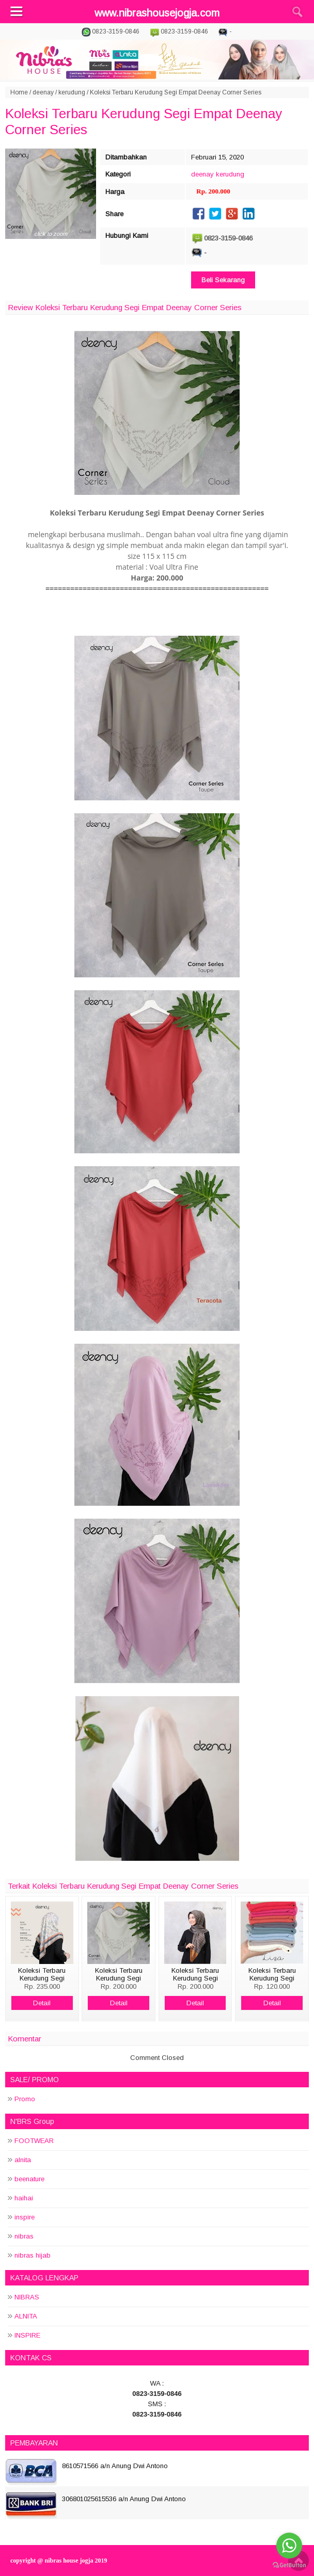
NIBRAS (26, 2297)
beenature (29, 2179)
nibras (24, 2236)
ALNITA (25, 2316)
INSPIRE (27, 2335)
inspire (24, 2217)
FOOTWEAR (34, 2141)
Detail (42, 2003)
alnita (22, 2160)
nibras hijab (32, 2255)
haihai (23, 2198)
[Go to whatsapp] (289, 2545)
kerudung (71, 92)
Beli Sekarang (223, 280)
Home (19, 92)
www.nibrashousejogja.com (157, 13)
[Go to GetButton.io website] (289, 2565)
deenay (43, 92)
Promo (24, 2099)
